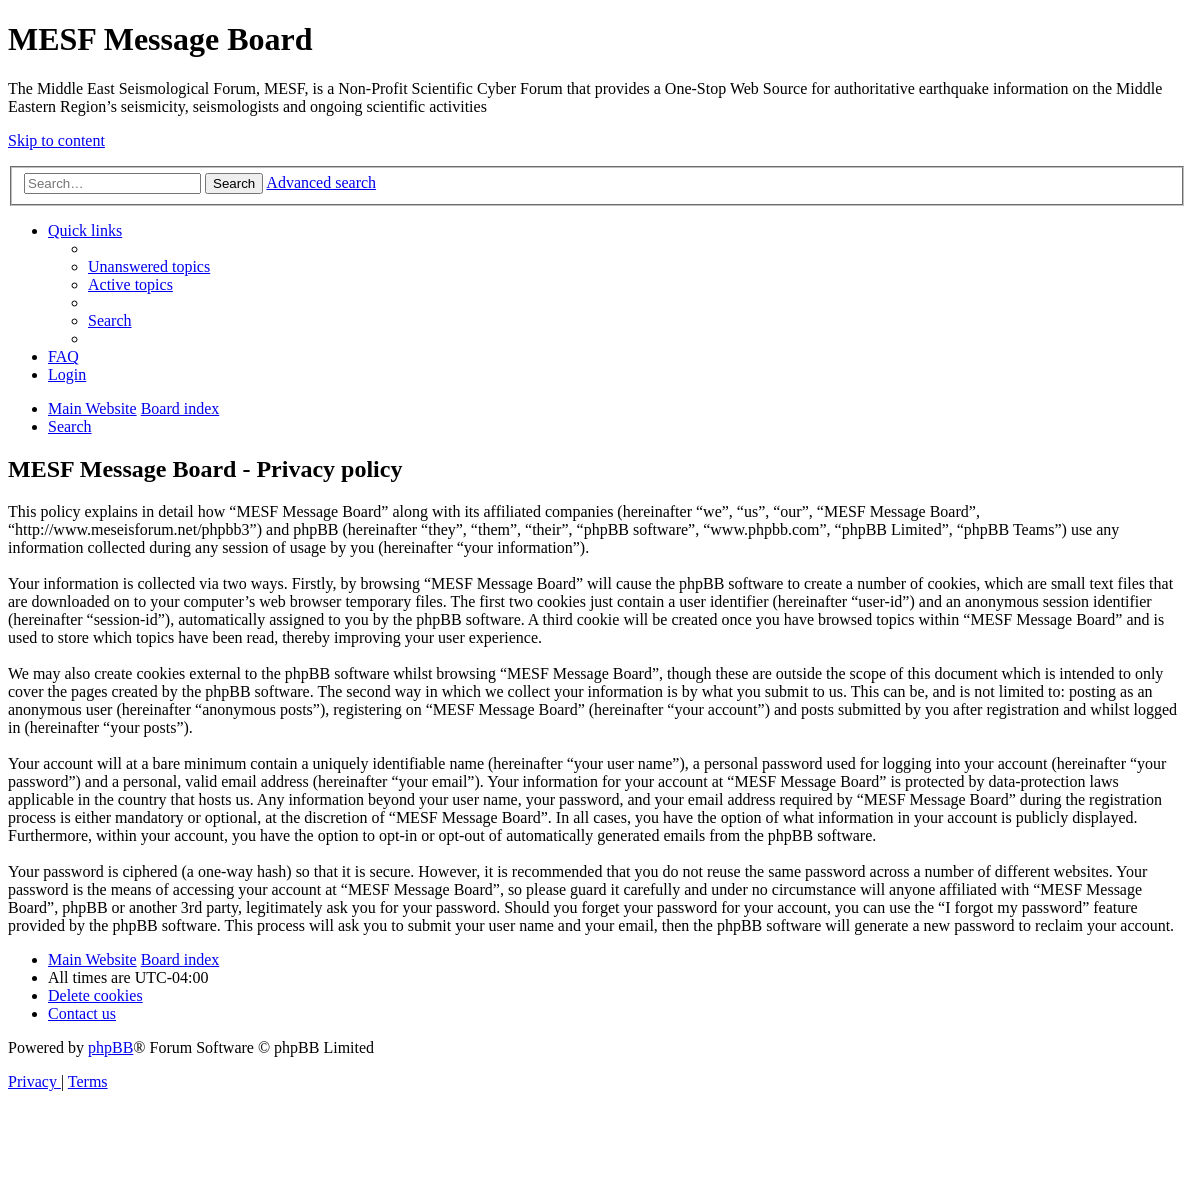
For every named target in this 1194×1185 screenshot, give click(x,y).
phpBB (110, 1047)
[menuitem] (149, 266)
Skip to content (56, 140)
